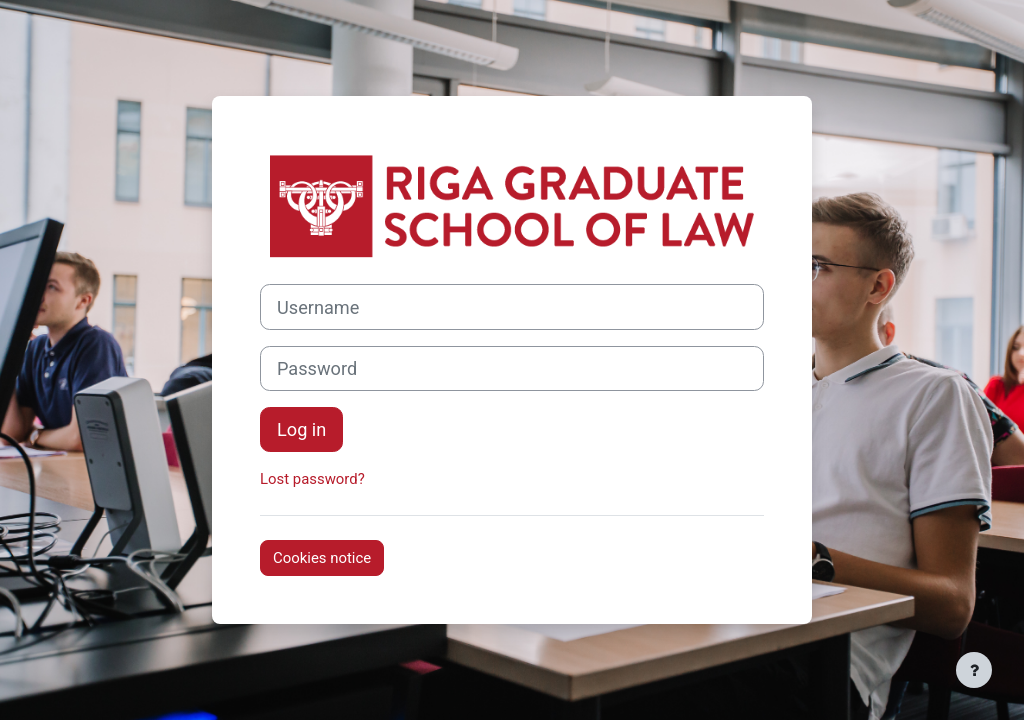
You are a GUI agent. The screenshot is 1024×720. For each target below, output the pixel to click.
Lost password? (312, 479)
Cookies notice (322, 558)
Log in (301, 429)
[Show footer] (974, 670)
